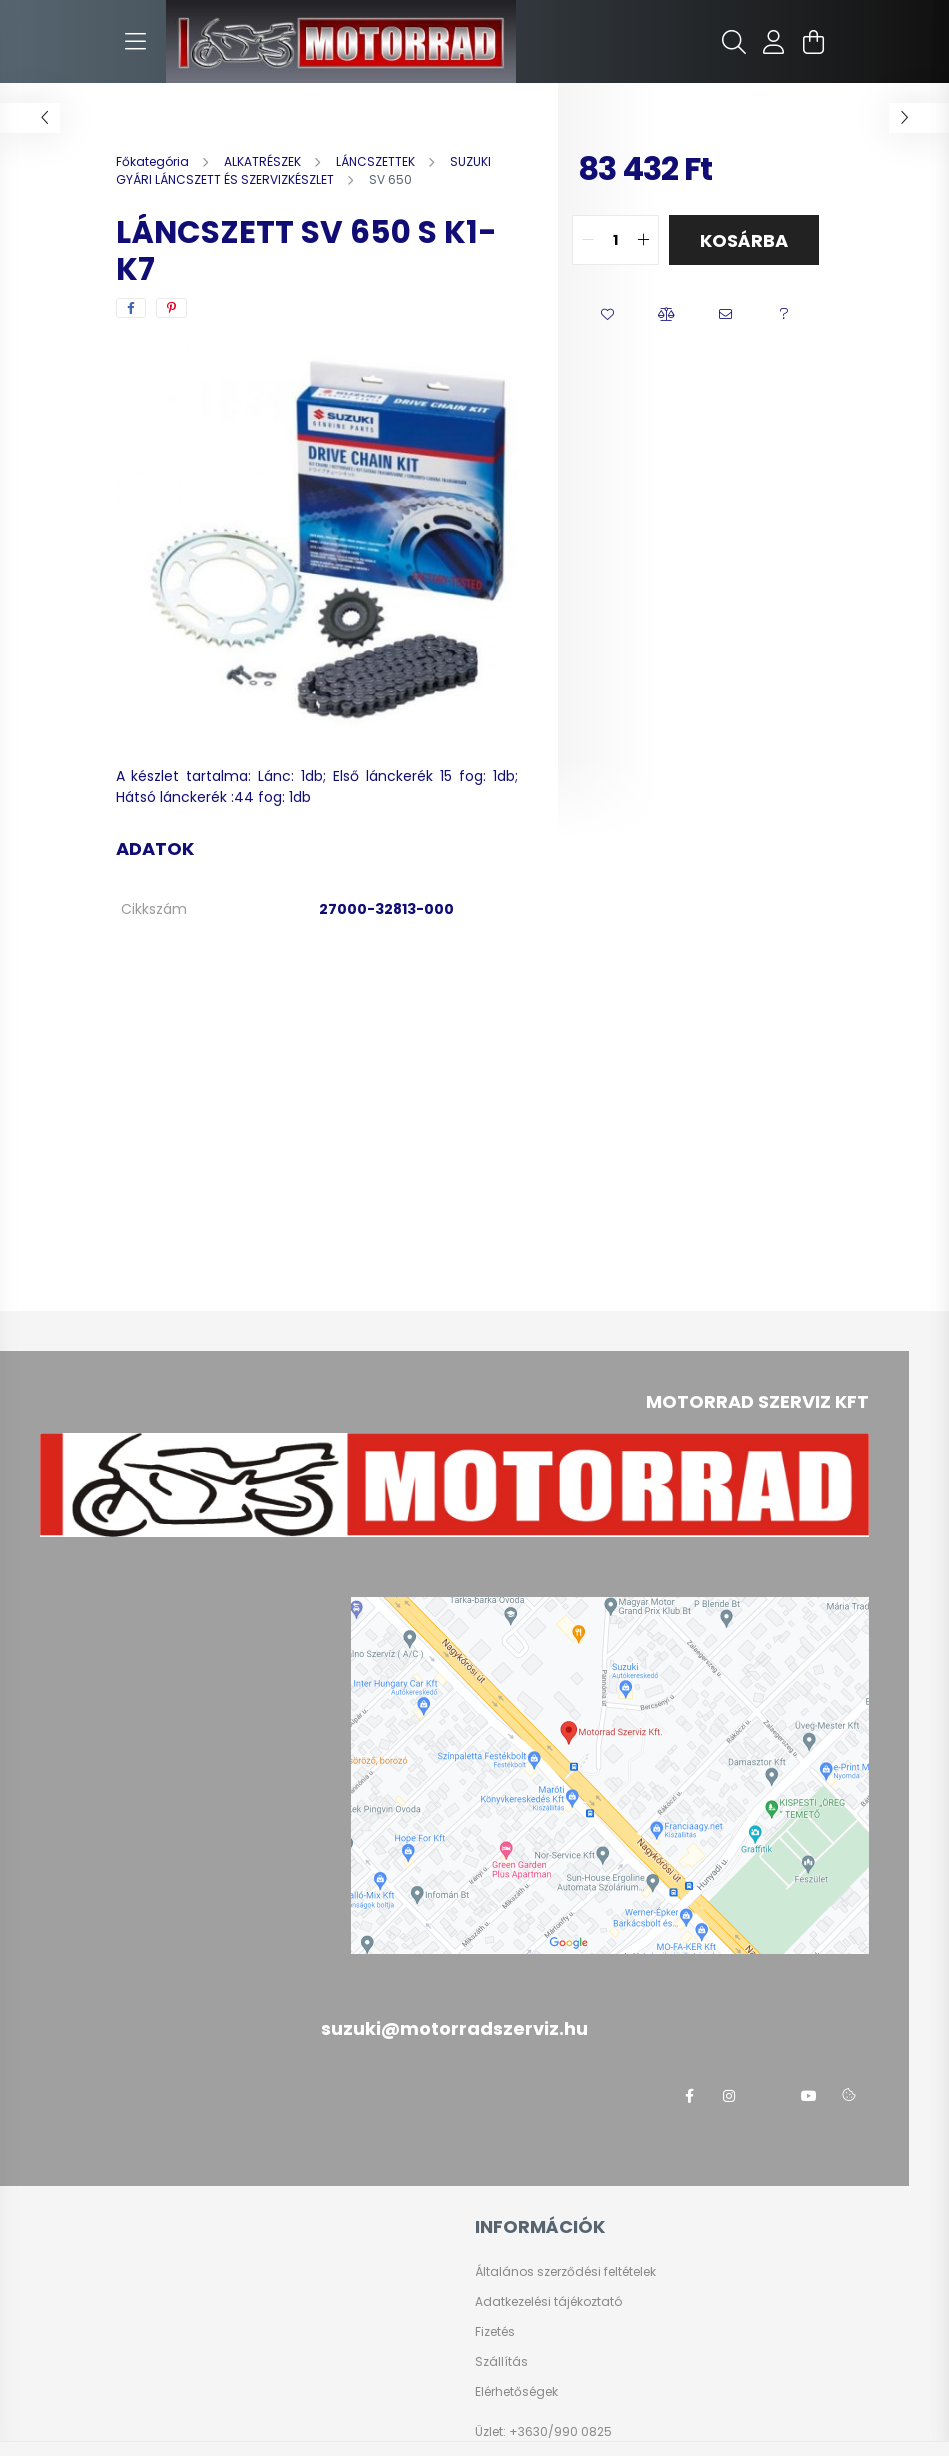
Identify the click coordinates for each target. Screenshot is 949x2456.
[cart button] (814, 42)
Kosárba (744, 240)
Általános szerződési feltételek (565, 2272)
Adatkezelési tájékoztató (548, 2302)
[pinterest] (171, 308)
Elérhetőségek (516, 2392)
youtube (809, 2096)
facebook (689, 2096)
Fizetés (495, 2332)
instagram (729, 2096)
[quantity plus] (643, 240)
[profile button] (774, 42)
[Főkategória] (154, 161)
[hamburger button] (136, 42)
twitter (769, 2096)
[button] (607, 315)
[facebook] (131, 308)
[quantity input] (615, 240)
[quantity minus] (588, 240)
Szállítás (501, 2362)
